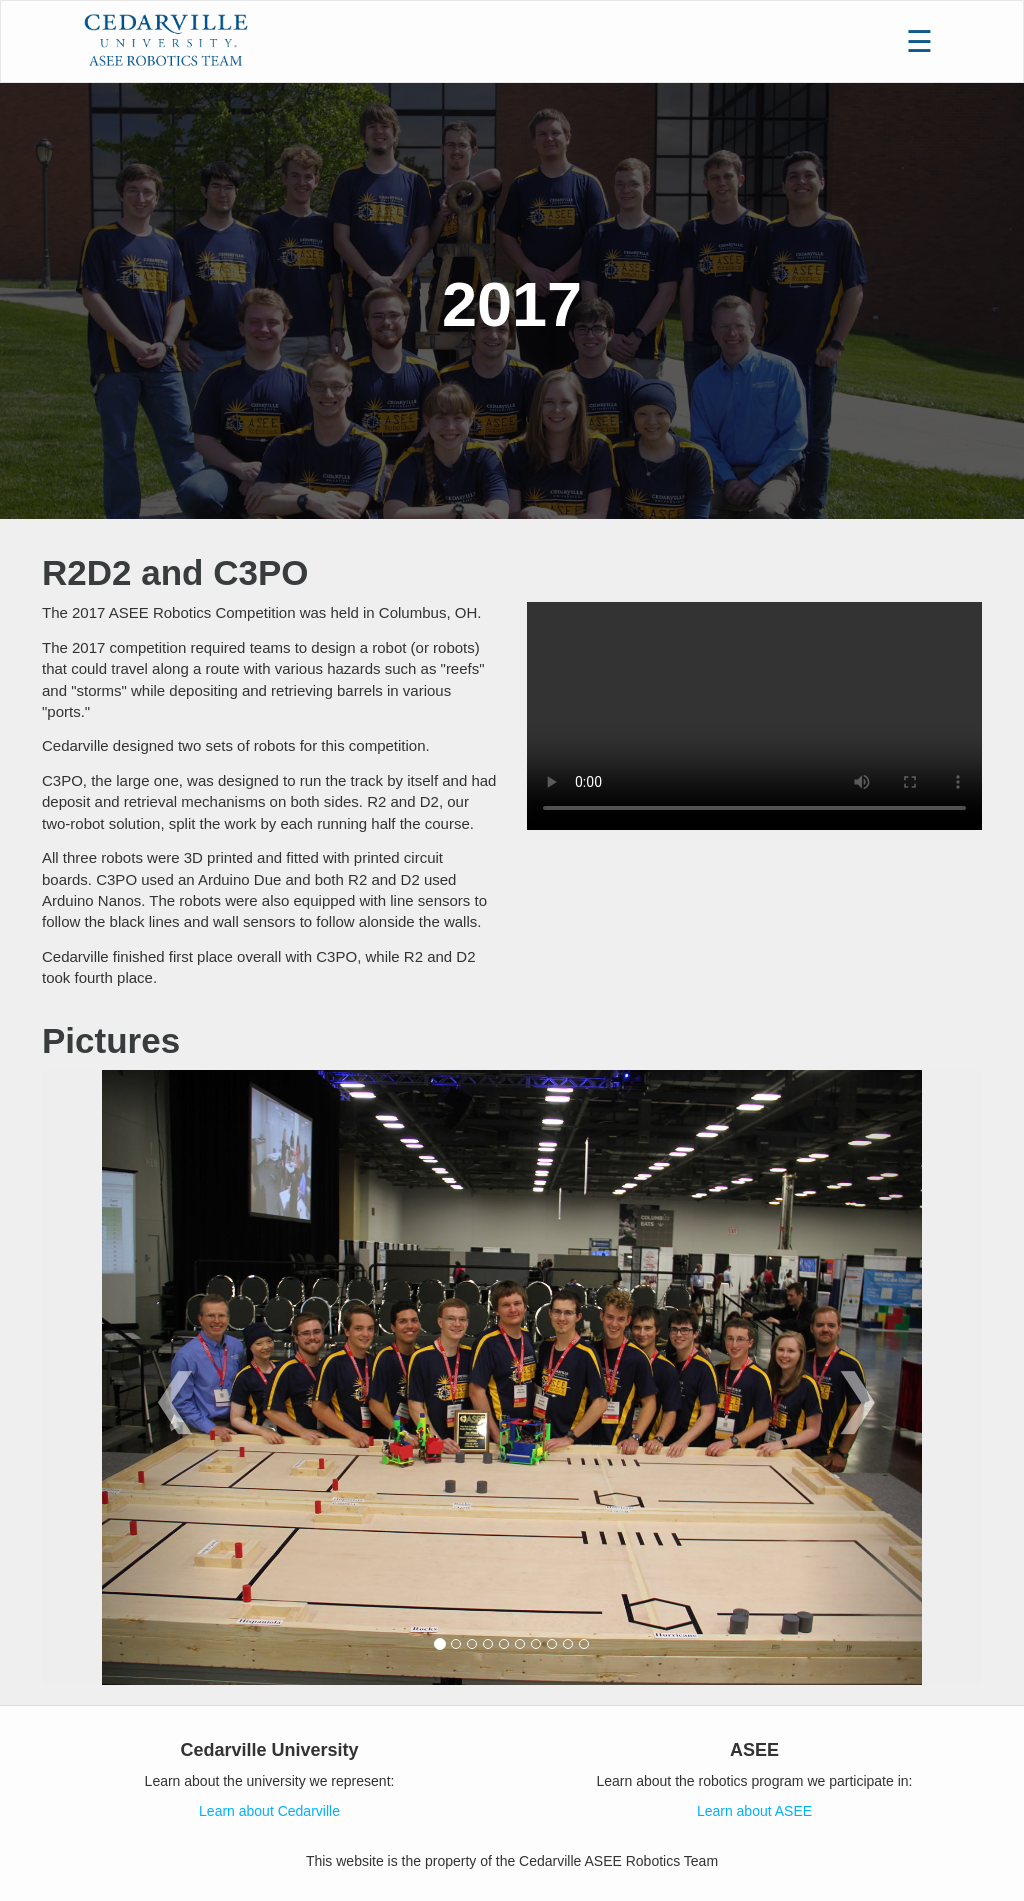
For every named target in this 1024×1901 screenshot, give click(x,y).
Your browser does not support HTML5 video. (754, 716)
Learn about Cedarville (269, 1811)
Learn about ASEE (754, 1811)
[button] (163, 1377)
